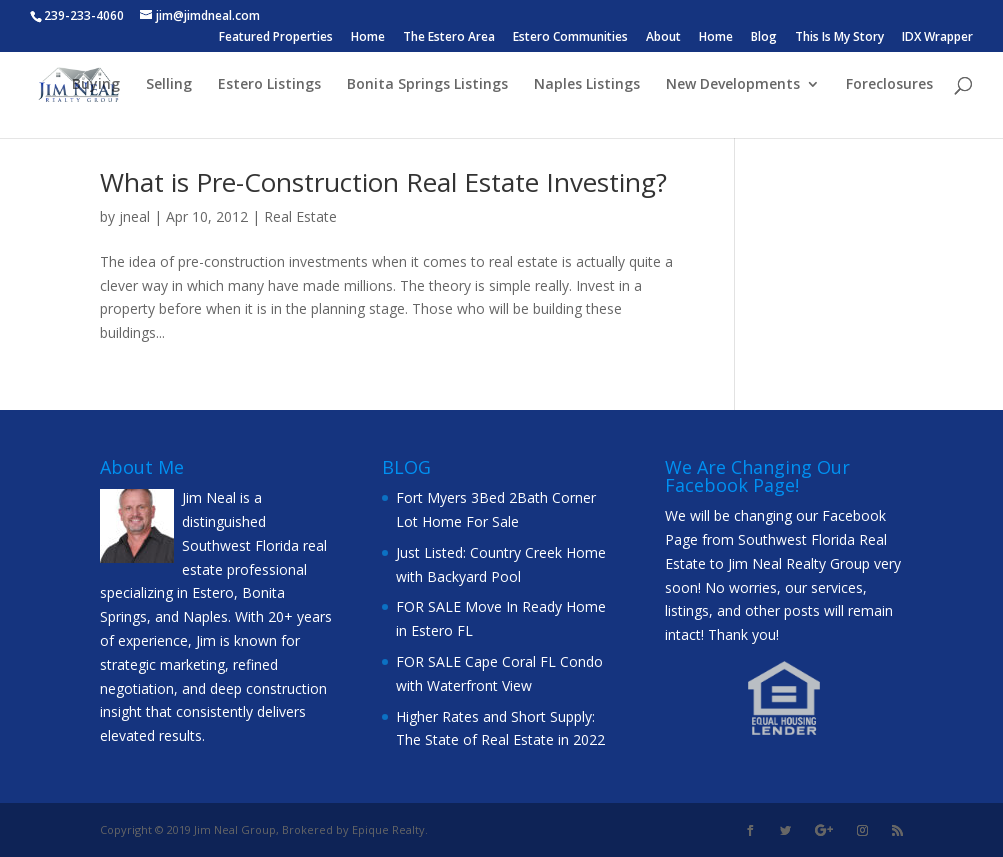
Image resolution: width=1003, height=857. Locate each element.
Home (368, 38)
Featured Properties (276, 38)
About (663, 38)
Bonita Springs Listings (427, 85)
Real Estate (300, 216)
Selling (169, 85)
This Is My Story (839, 38)
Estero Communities (570, 38)
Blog (764, 38)
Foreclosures (889, 85)
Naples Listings (587, 85)
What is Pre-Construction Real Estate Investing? (383, 182)
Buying (96, 85)
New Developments (733, 85)
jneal (134, 216)
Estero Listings (269, 85)
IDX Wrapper (937, 38)
